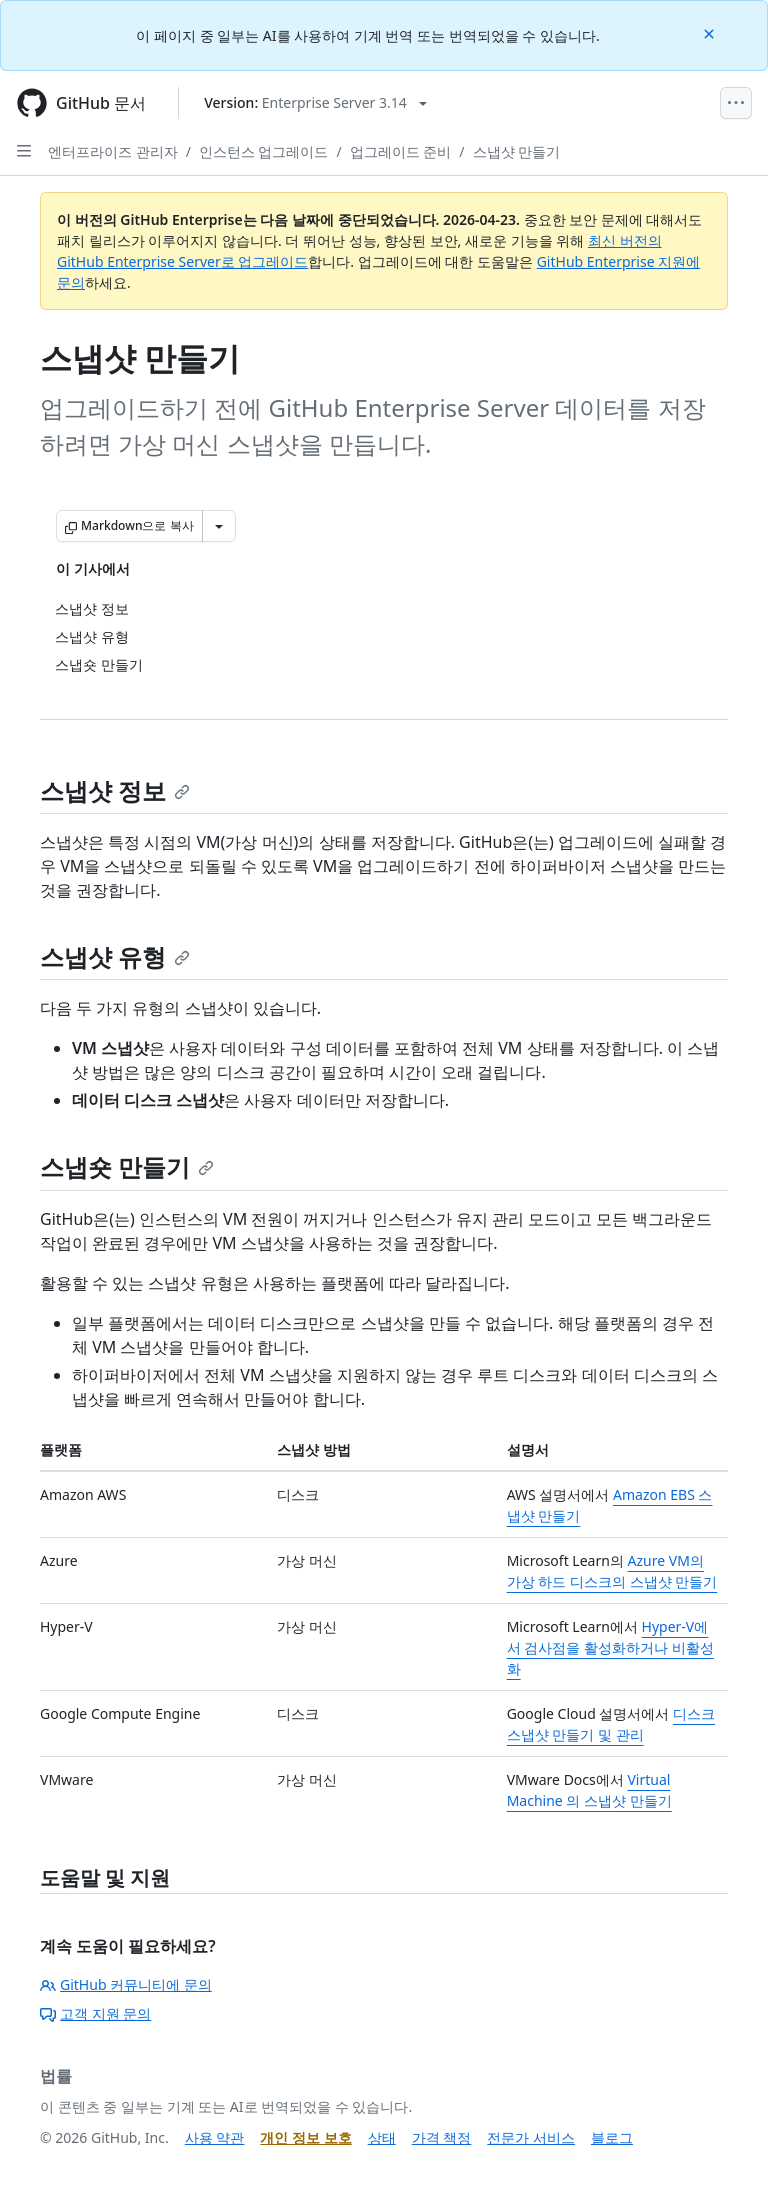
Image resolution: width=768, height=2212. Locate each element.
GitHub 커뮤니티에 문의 (126, 1984)
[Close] (711, 32)
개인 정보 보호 (305, 2137)
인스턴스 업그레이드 (264, 151)
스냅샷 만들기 (517, 151)
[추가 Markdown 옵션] (219, 526)
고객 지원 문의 (95, 2013)
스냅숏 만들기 (127, 1166)
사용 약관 (215, 2137)
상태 (382, 2137)
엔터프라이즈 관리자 (113, 151)
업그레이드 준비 (401, 151)
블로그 (612, 2137)
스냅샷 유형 (115, 956)
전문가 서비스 (531, 2137)
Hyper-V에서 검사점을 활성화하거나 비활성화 (610, 1647)
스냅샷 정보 (115, 790)
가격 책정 (442, 2137)
